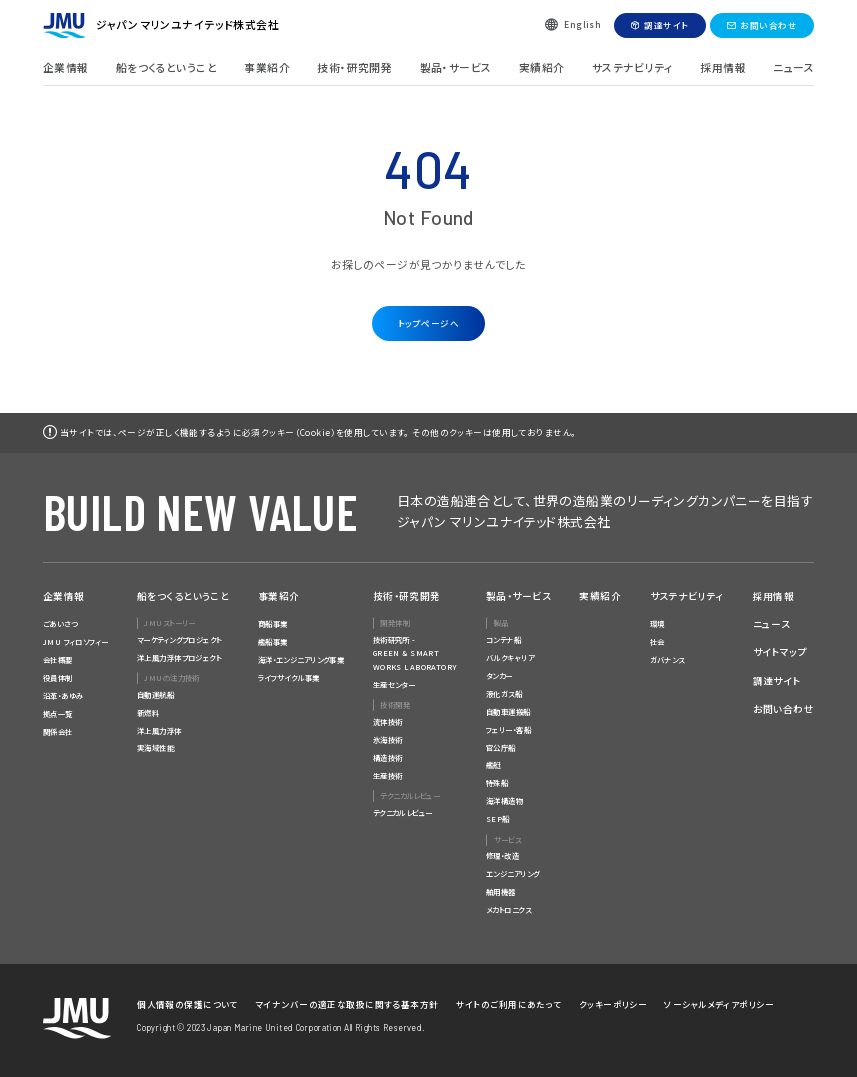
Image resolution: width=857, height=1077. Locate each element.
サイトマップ (780, 652)
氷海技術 (388, 739)
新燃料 (148, 712)
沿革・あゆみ (63, 695)
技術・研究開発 (354, 67)
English (582, 24)
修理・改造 (502, 855)
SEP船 (498, 818)
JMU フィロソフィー (76, 641)
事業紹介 (267, 67)
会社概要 (58, 659)
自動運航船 (155, 694)
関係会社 (58, 731)
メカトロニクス (508, 909)
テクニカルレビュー (403, 812)
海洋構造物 (504, 800)
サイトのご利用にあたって (509, 1004)
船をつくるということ (166, 67)
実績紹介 (542, 67)
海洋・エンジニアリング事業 (301, 659)
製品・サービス (456, 67)
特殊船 (497, 782)
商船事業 (273, 623)
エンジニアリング (512, 873)
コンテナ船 (503, 639)
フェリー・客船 (508, 729)
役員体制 (58, 677)
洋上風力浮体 (159, 730)
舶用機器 (501, 891)
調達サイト (666, 25)
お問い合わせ (768, 25)
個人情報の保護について (187, 1004)
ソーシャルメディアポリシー (719, 1004)
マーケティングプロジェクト (179, 639)
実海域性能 (155, 747)
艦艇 (493, 764)
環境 (657, 623)
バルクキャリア (510, 657)
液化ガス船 (504, 693)
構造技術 (388, 757)
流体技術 (388, 721)
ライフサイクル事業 (289, 677)
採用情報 (723, 67)
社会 (657, 641)
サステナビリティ (632, 67)
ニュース (793, 67)
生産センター (394, 684)
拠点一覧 (58, 713)
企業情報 (66, 67)
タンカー (499, 675)
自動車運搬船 (508, 711)
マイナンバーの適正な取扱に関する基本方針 (347, 1004)
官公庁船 (501, 747)
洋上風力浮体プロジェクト (179, 657)
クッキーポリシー (613, 1004)
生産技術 (388, 775)
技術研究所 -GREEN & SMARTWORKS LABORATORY (415, 653)
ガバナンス (667, 659)
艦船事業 (273, 641)
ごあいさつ (60, 623)
